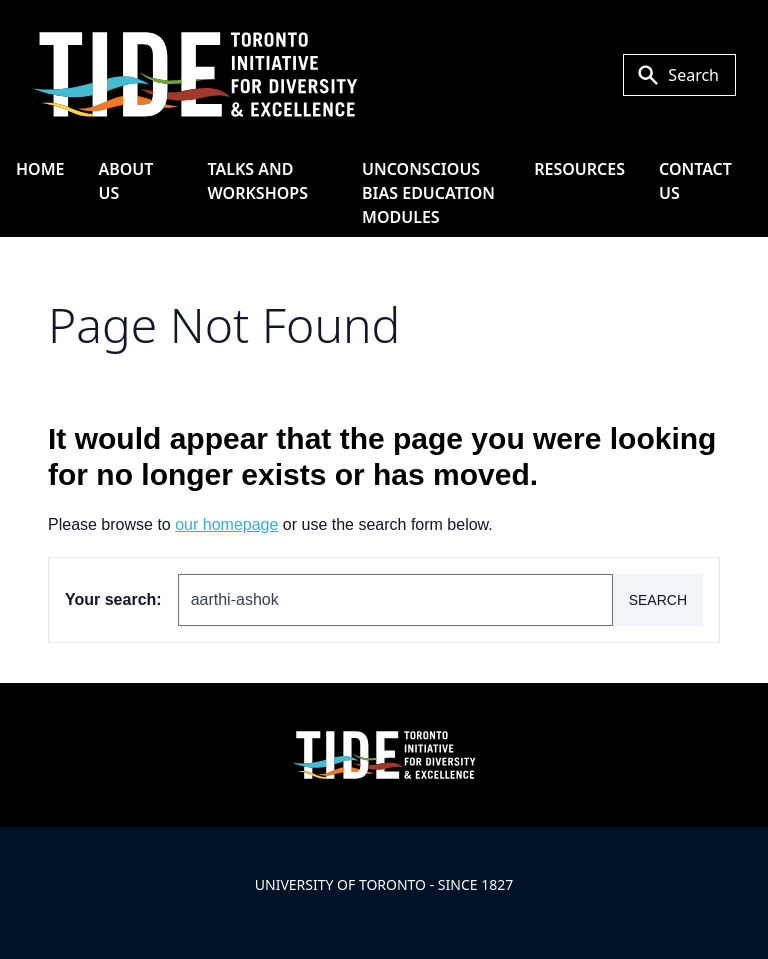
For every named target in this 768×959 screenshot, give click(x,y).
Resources (579, 169)
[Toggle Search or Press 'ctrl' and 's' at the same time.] (679, 75)
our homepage (226, 524)
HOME (40, 169)
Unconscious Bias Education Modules (428, 193)
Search (658, 600)
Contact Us (695, 181)
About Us (125, 181)
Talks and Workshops (258, 181)
